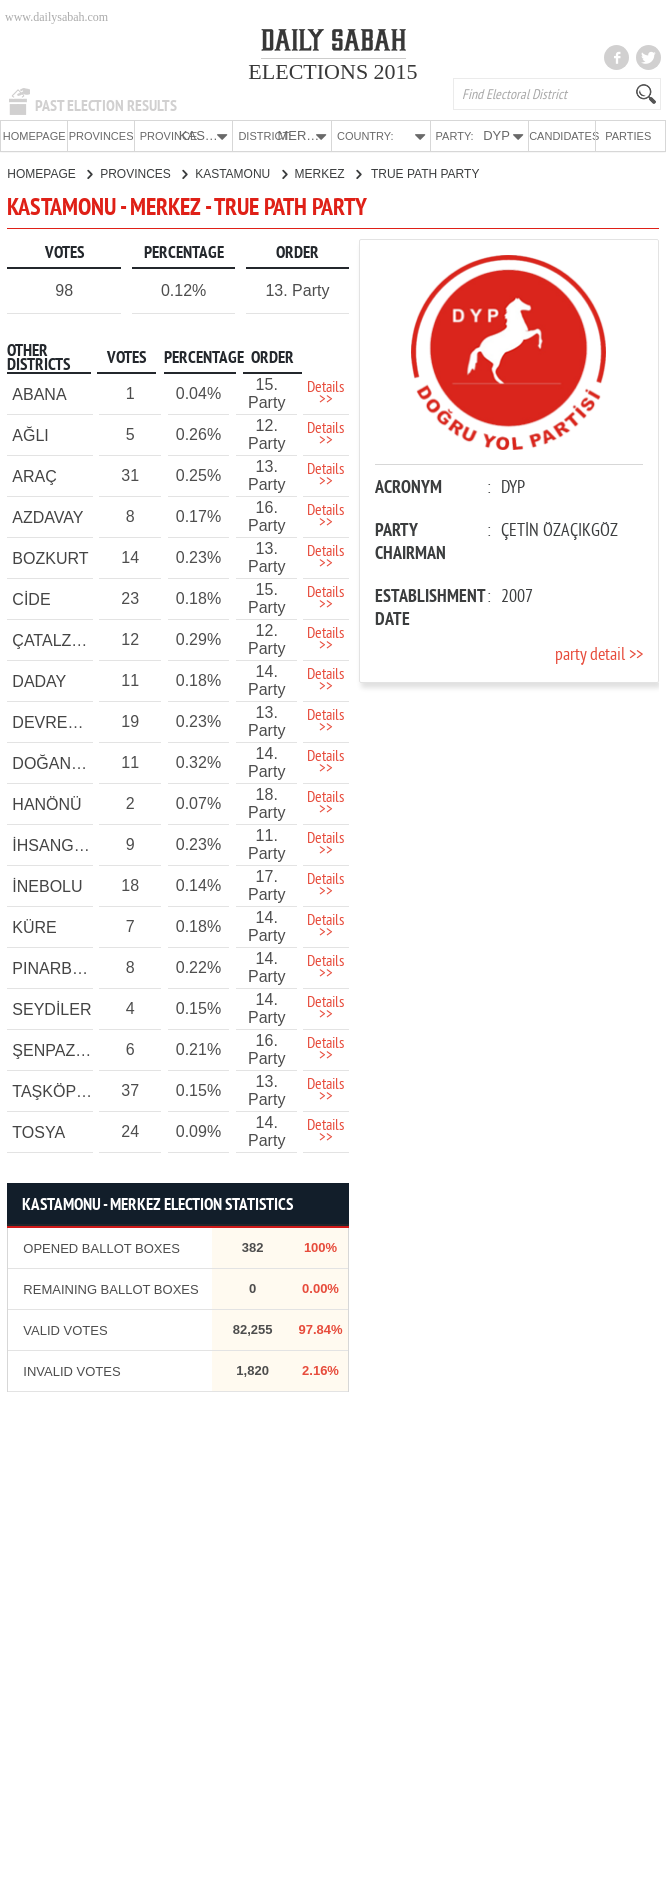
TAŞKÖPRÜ (55, 1090)
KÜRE (34, 926)
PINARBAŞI (54, 967)
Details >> (325, 393)
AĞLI (30, 434)
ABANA (39, 393)
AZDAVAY (47, 516)
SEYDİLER (51, 1008)
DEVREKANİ (58, 721)
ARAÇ (34, 475)
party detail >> (599, 654)
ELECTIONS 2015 (332, 71)
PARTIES (628, 136)
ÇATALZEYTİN (65, 639)
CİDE (31, 598)
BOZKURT (50, 557)
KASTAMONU (240, 173)
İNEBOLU (47, 885)
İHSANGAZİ (55, 844)
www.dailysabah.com (56, 17)
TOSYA (38, 1131)
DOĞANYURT (63, 762)
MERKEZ (328, 173)
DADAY (39, 680)
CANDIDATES (561, 136)
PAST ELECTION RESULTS (106, 106)
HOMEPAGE (34, 136)
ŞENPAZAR (54, 1049)
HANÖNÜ (46, 803)
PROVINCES (101, 136)
